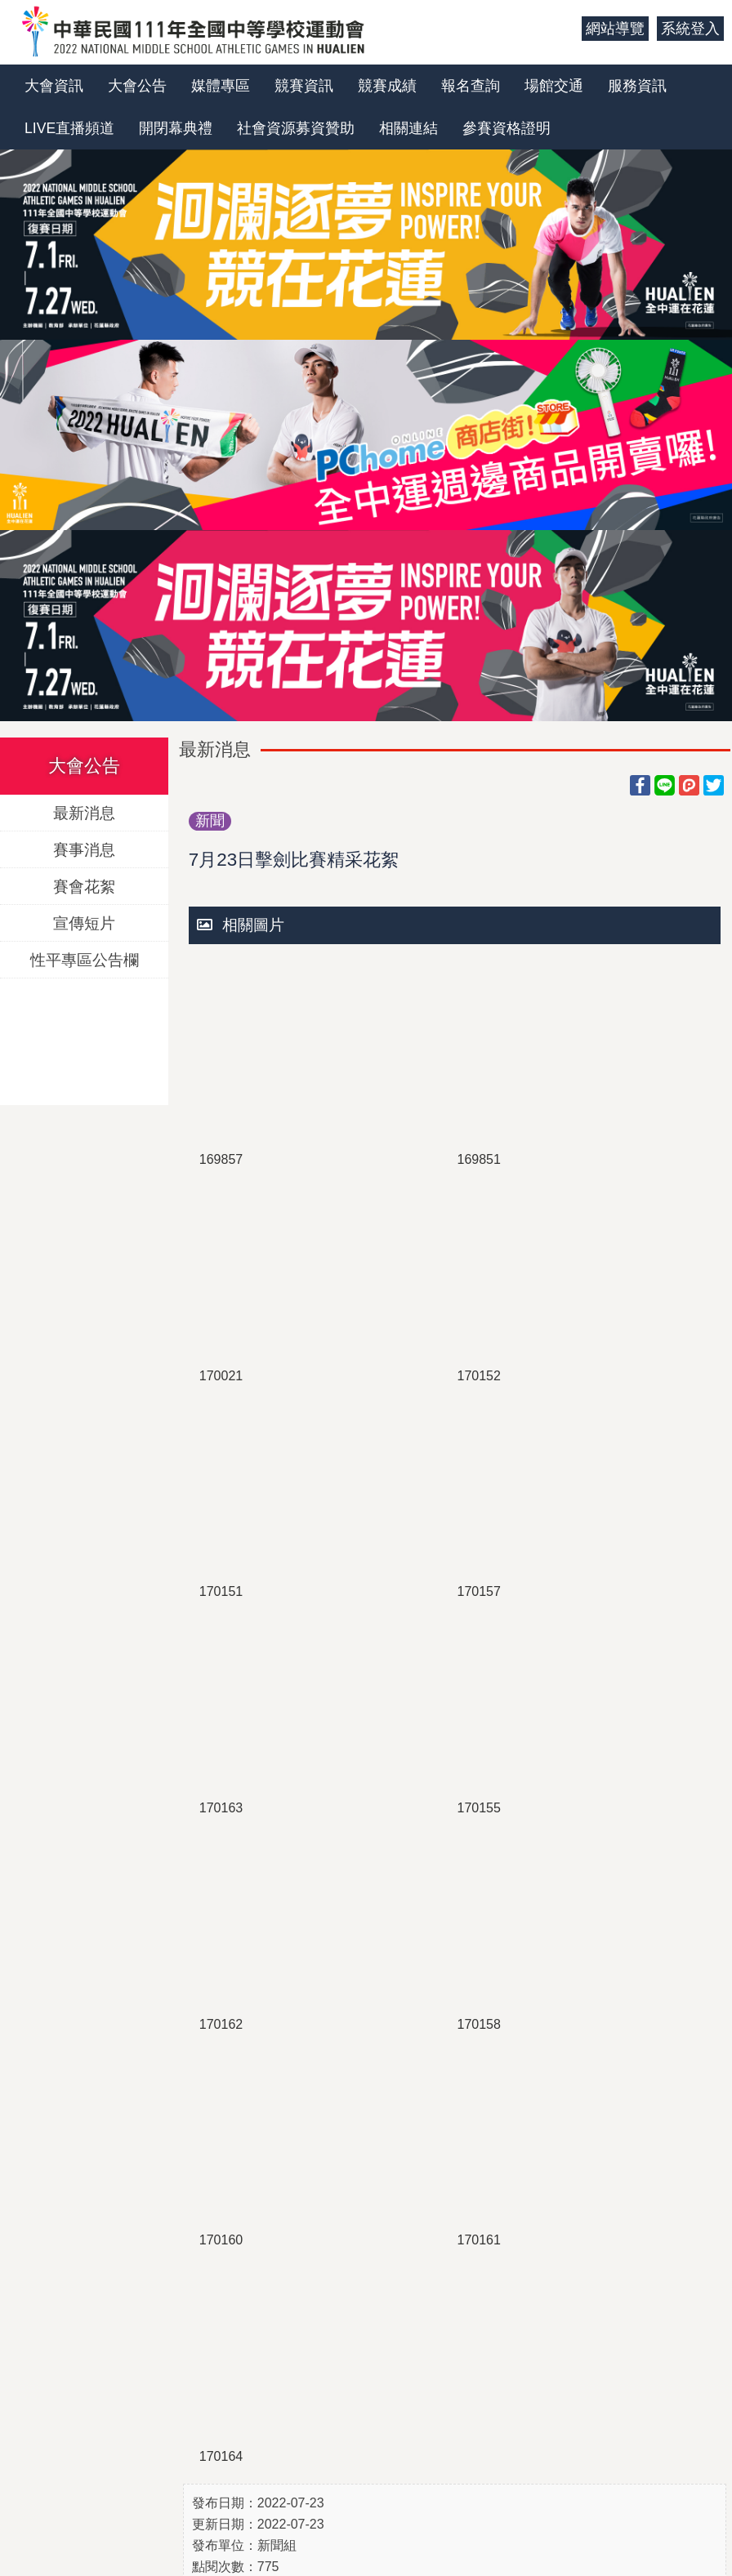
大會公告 (137, 86)
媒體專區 (220, 86)
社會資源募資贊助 (296, 128)
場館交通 (553, 86)
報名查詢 (470, 86)
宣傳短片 (84, 922)
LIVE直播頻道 (69, 128)
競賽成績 (387, 86)
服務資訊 (637, 86)
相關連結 (408, 128)
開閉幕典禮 (175, 128)
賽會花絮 (84, 885)
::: (563, 28)
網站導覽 (615, 28)
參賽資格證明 (506, 128)
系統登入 (690, 28)
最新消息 (84, 812)
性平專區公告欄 (84, 959)
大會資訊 (54, 86)
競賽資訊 (303, 86)
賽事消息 (84, 849)
